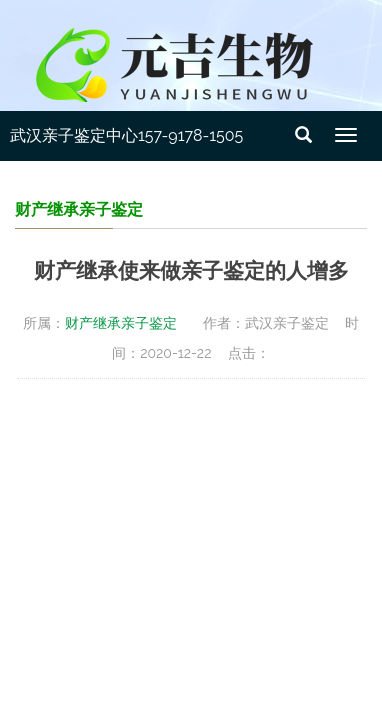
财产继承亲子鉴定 (121, 323)
